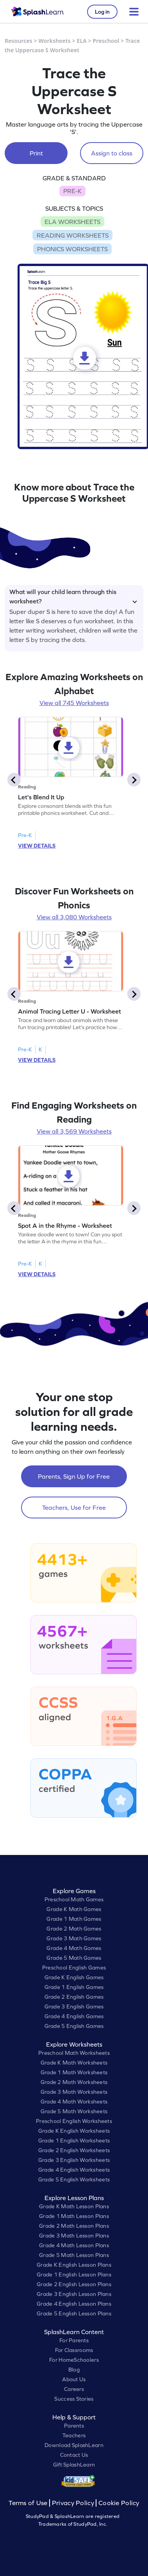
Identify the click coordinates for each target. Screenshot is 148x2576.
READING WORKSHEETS (73, 235)
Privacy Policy (73, 2503)
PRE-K (72, 190)
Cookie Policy (118, 2503)
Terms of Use (29, 2503)
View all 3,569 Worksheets (74, 1131)
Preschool (106, 40)
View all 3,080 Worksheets (74, 916)
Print (36, 153)
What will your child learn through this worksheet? (73, 595)
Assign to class (111, 153)
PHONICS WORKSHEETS (72, 248)
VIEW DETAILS (36, 846)
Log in (102, 12)
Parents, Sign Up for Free (74, 1476)
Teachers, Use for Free (74, 1507)
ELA (82, 40)
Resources (18, 40)
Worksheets (55, 40)
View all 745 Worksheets (74, 702)
